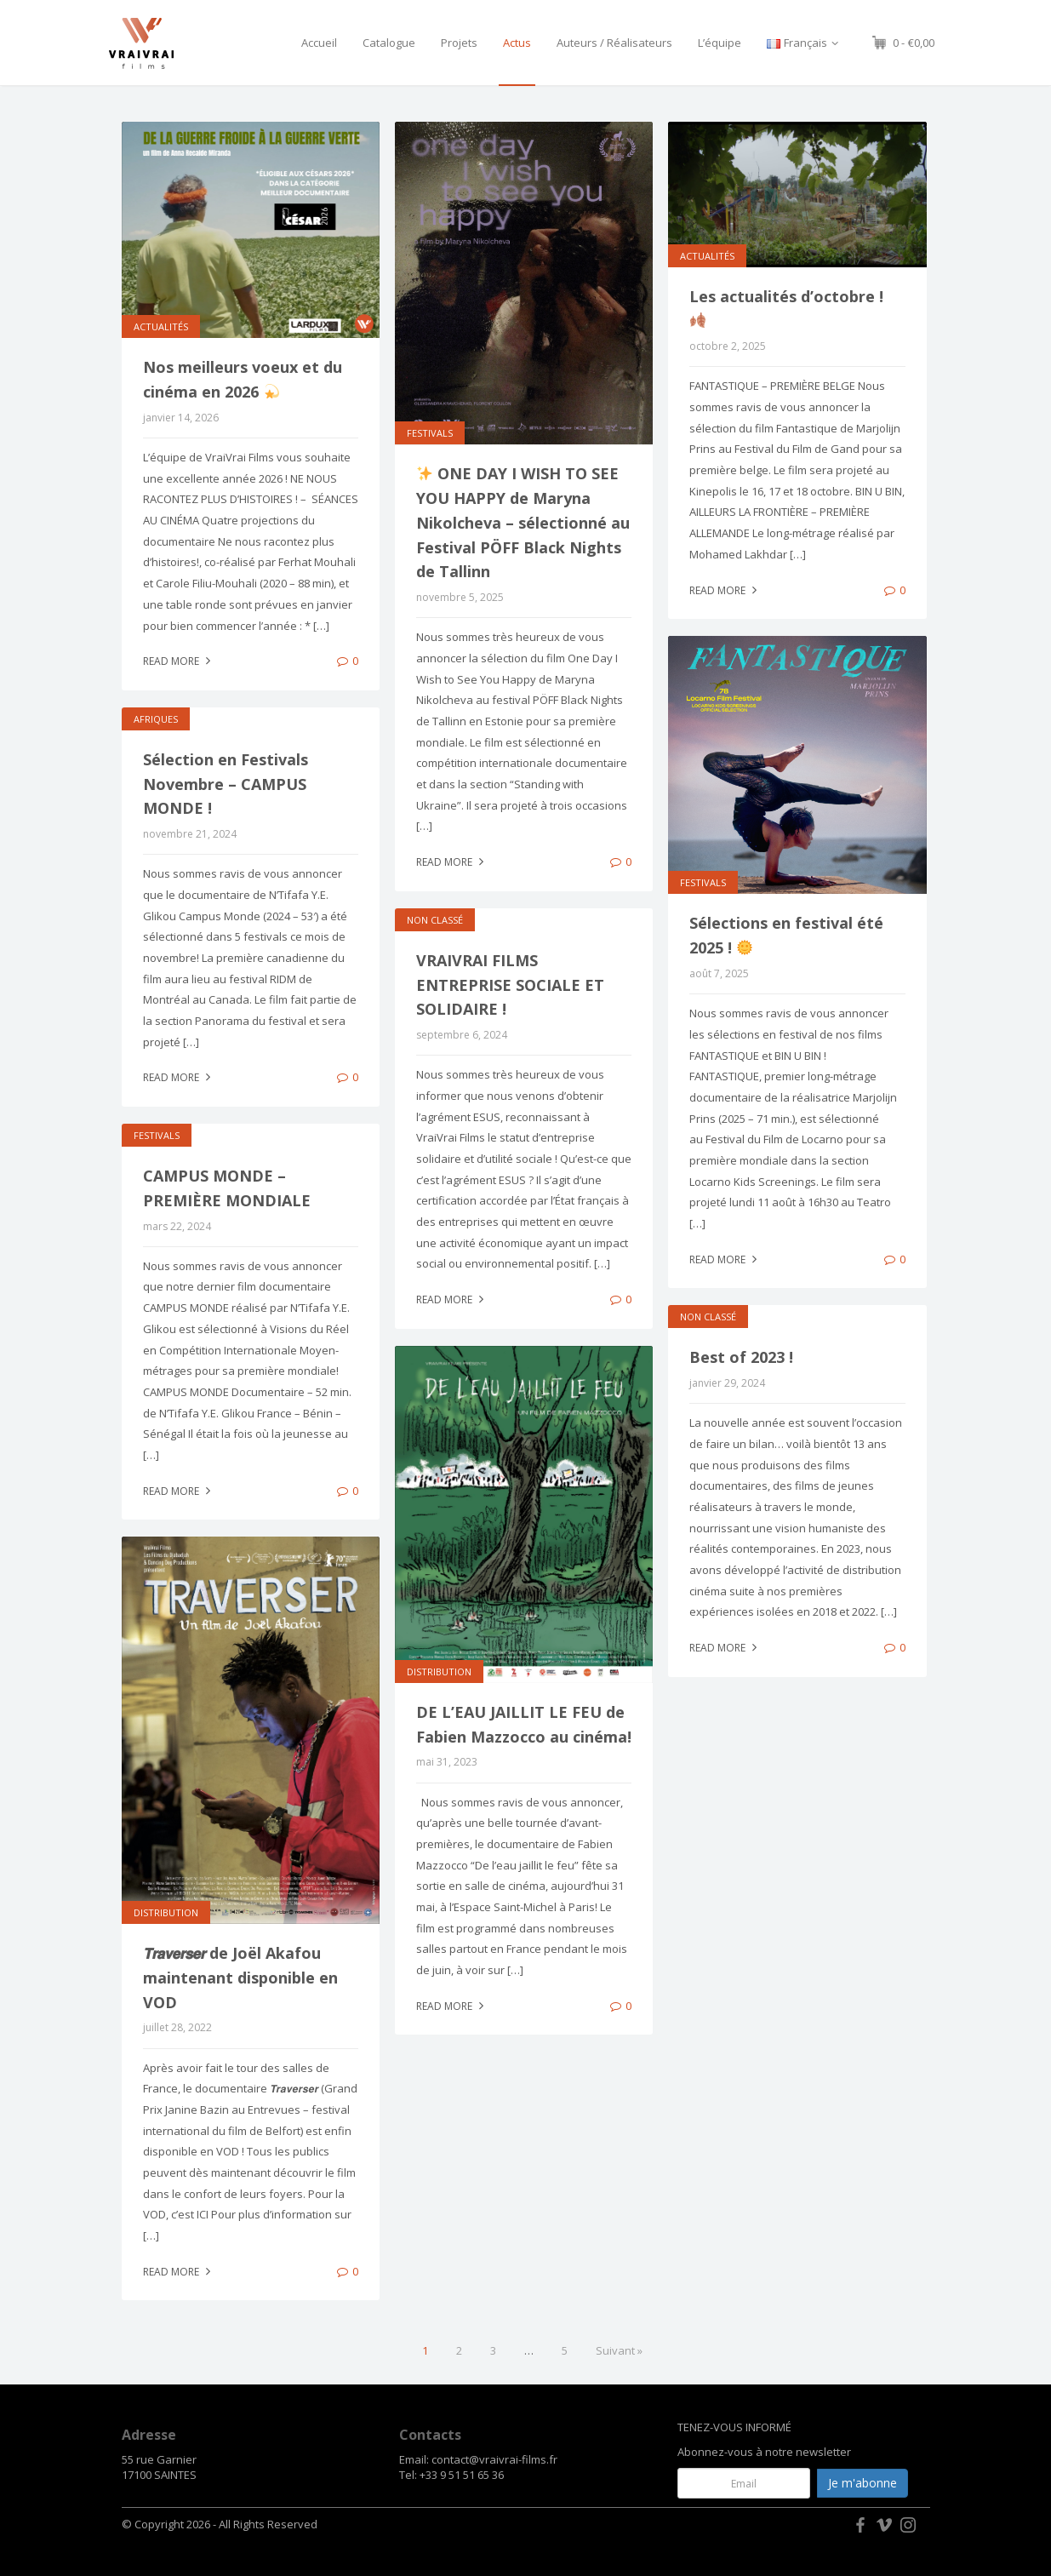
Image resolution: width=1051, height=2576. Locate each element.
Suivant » (619, 2350)
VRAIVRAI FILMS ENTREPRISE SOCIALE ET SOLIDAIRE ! (510, 985)
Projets (459, 42)
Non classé (435, 919)
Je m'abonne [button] (862, 2483)
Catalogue (389, 42)
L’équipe (719, 42)
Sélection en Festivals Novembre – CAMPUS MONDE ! (225, 784)
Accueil (319, 42)
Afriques (156, 719)
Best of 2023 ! (741, 1357)
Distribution (439, 1671)
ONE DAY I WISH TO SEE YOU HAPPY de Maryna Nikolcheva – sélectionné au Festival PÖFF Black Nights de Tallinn (523, 522)
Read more (178, 661)
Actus (517, 42)
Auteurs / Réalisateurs (614, 42)
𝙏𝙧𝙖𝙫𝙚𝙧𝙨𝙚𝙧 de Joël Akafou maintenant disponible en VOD (240, 1977)
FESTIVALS (430, 432)
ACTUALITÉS (161, 326)
